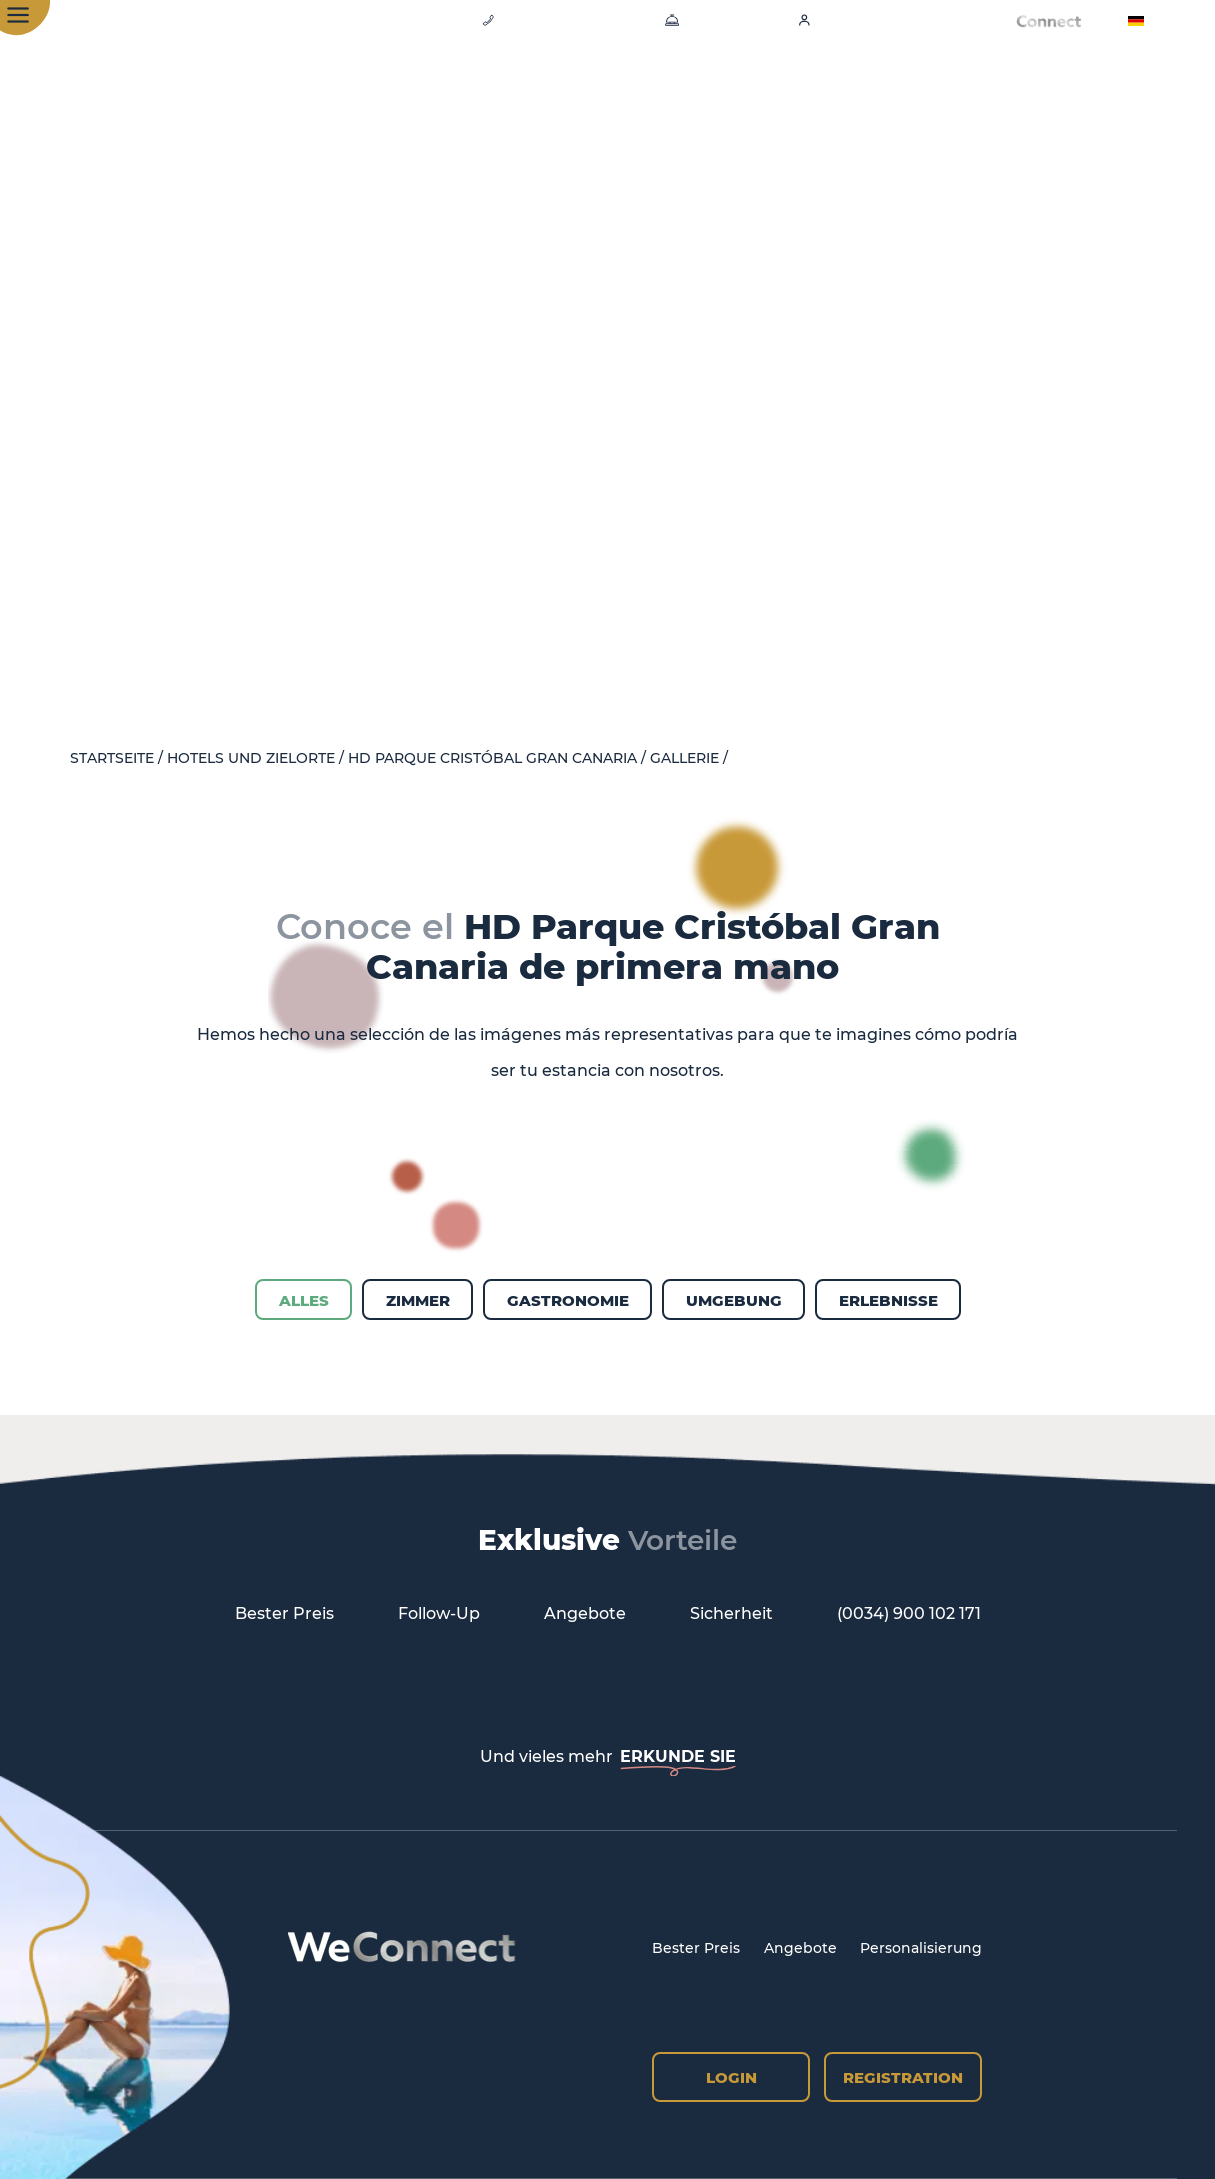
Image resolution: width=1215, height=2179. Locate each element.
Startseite (112, 758)
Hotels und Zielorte (251, 758)
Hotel (421, 89)
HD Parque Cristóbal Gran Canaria (492, 758)
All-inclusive (1033, 89)
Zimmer (517, 89)
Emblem (904, 89)
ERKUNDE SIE (678, 1756)
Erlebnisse (785, 89)
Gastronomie (645, 89)
